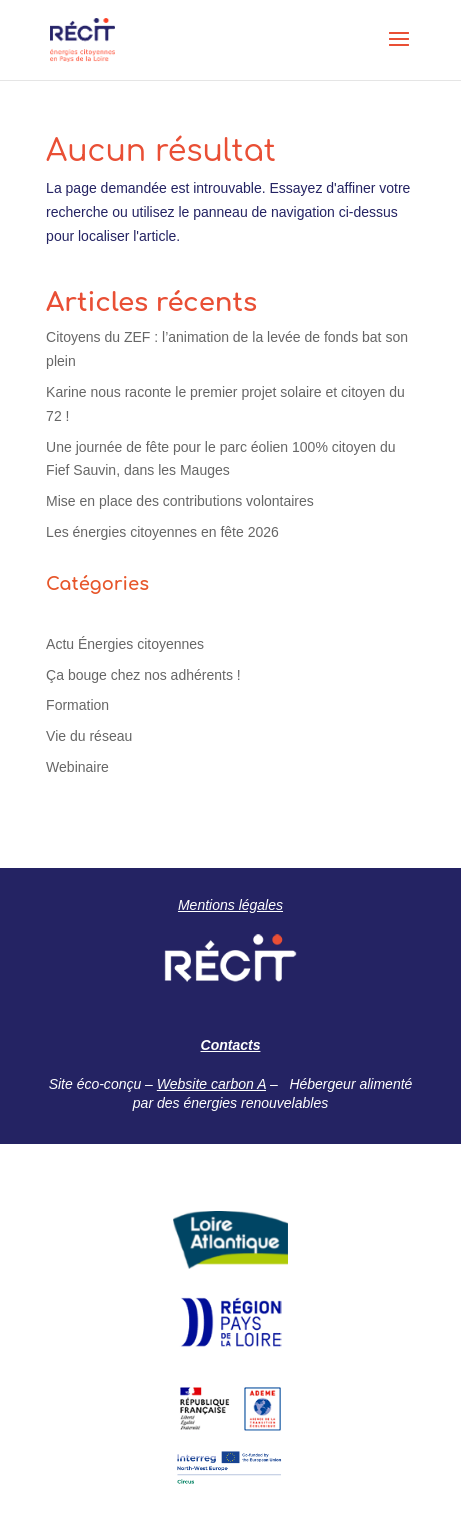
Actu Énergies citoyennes (125, 644)
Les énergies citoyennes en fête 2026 (162, 532)
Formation (77, 705)
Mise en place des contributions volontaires (180, 501)
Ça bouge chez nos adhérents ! (143, 675)
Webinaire (77, 767)
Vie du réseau (89, 736)
